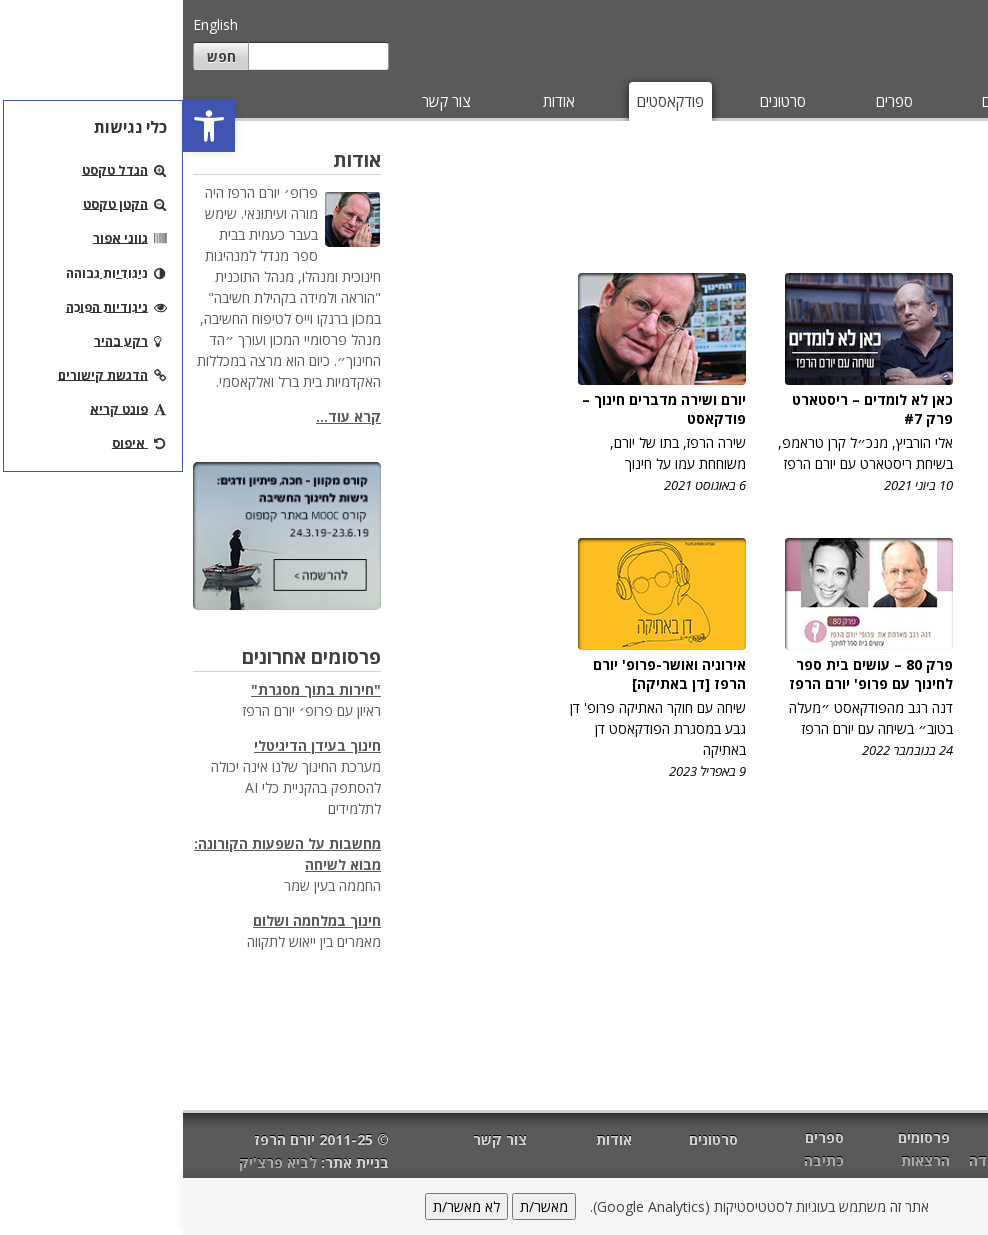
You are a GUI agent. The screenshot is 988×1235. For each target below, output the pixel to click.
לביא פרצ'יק (95, 1162)
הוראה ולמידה (829, 1160)
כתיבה (641, 1160)
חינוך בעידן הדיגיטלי (134, 745)
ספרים (711, 101)
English (32, 24)
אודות (376, 101)
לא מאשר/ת (283, 1206)
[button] (26, 126)
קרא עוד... (165, 416)
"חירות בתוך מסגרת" (133, 689)
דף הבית (951, 1139)
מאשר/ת (361, 1206)
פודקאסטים (487, 101)
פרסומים (823, 101)
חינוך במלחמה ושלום (134, 920)
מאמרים (936, 101)
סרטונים (600, 101)
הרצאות (742, 1160)
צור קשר (263, 101)
